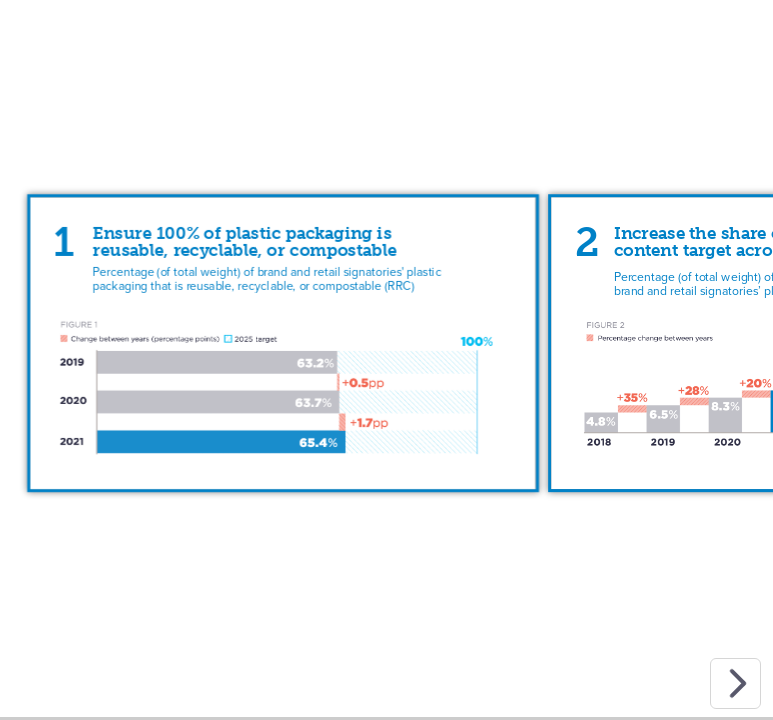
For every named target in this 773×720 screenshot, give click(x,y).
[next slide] (735, 683)
